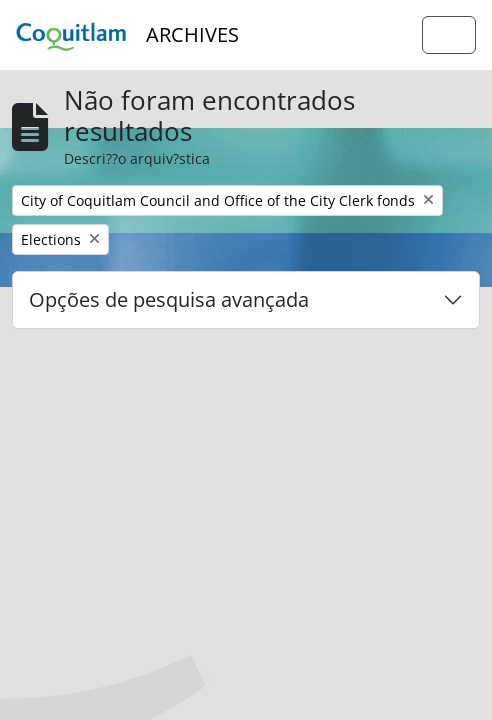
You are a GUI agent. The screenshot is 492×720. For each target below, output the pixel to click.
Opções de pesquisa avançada (169, 299)
